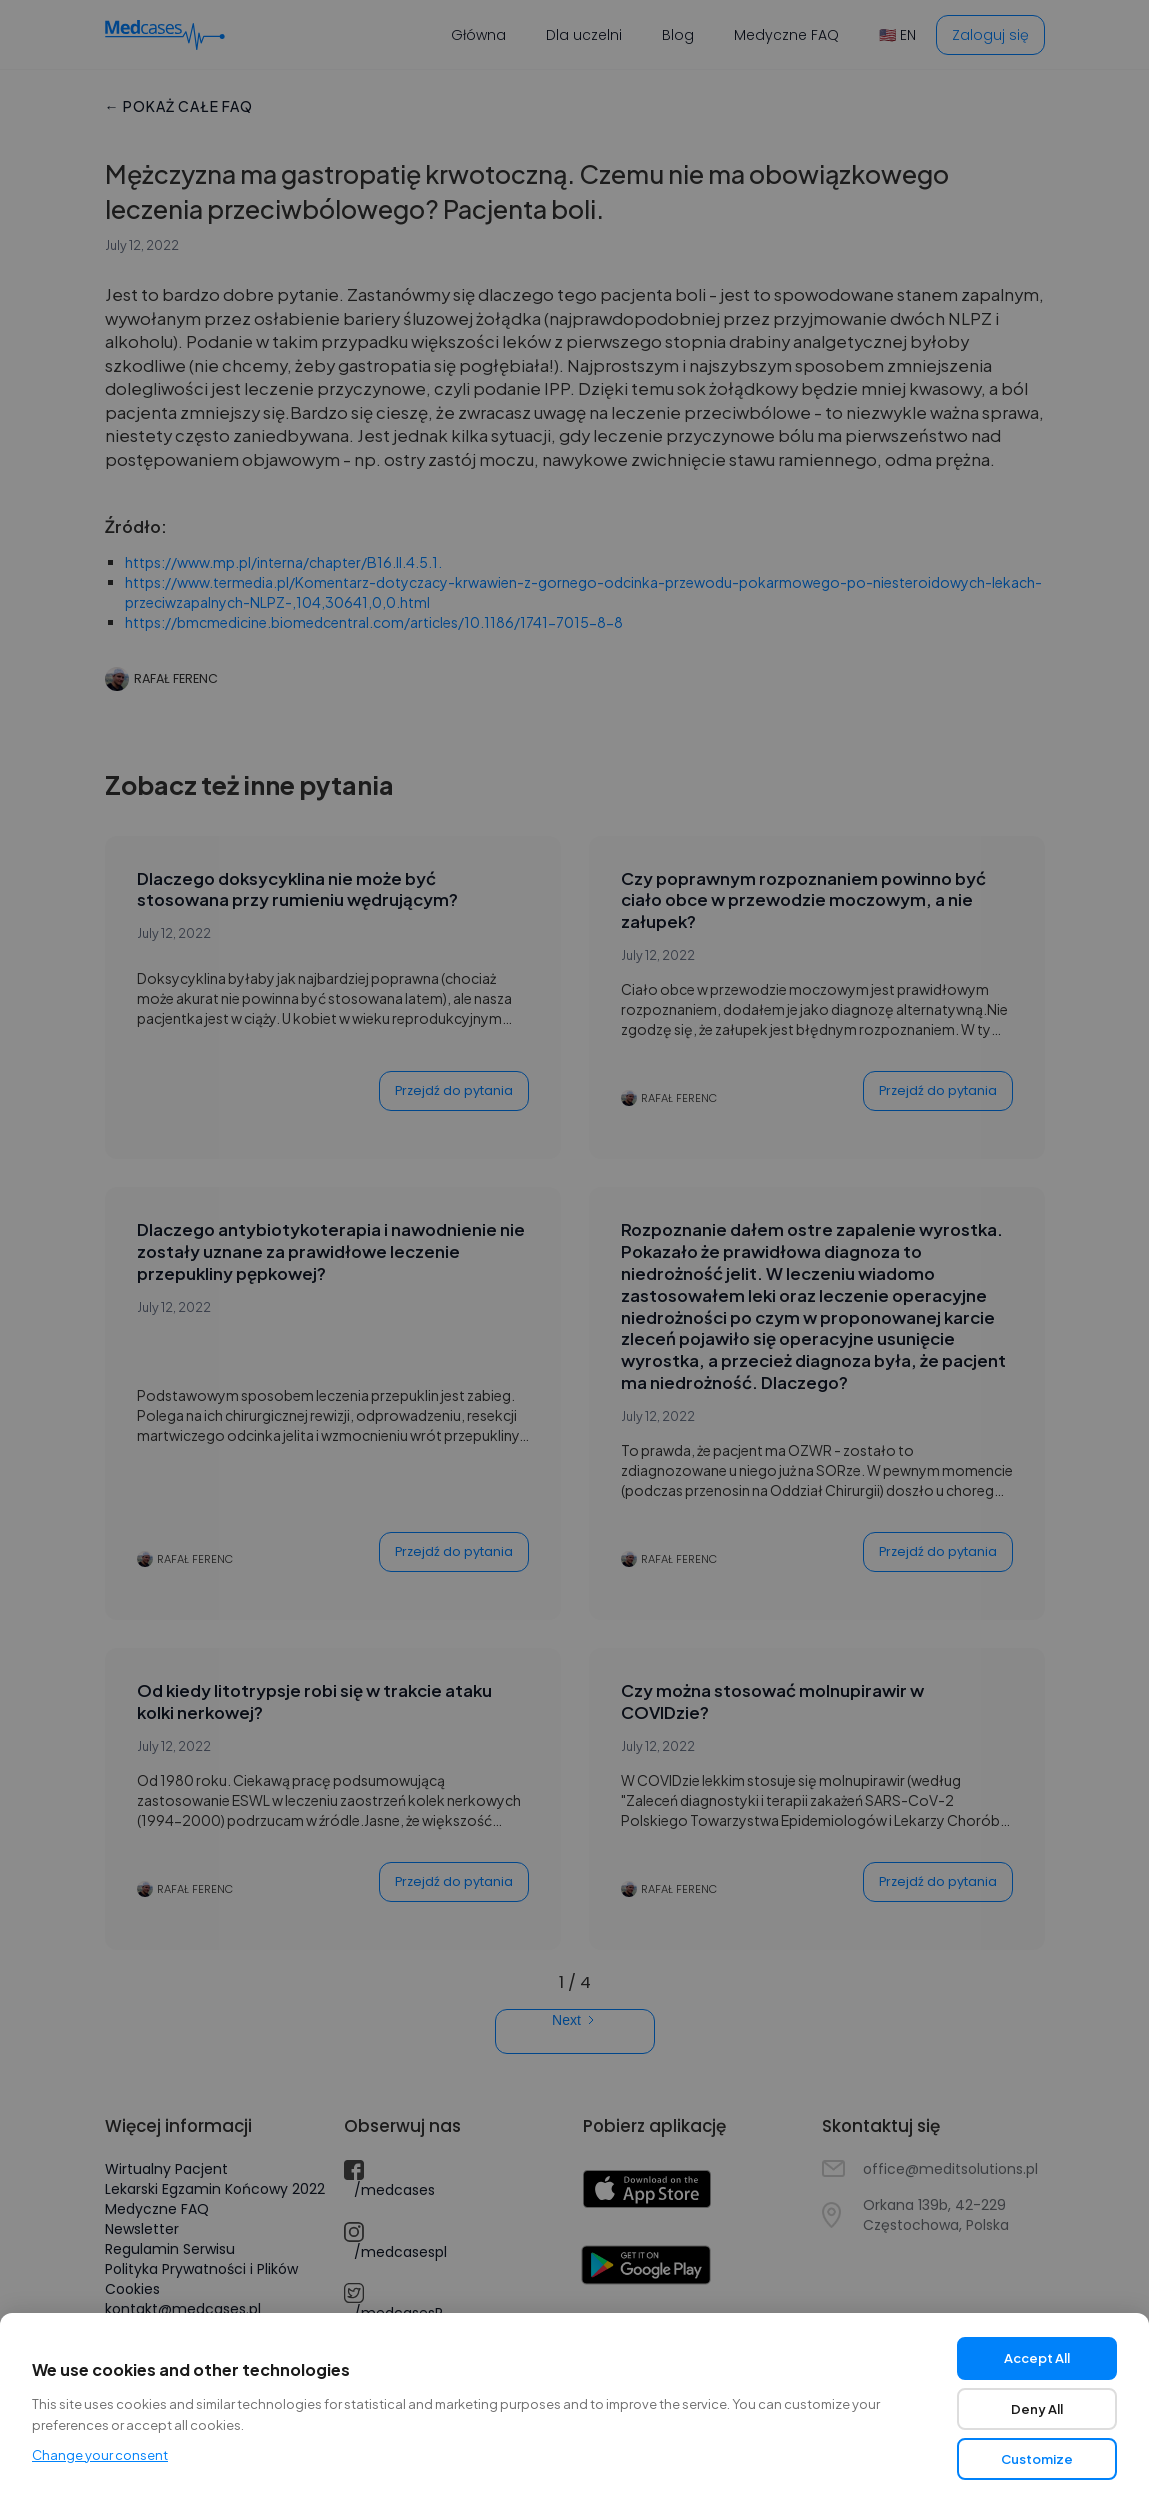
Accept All (1037, 2358)
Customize (1037, 2459)
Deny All (1037, 2409)
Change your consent (100, 2455)
